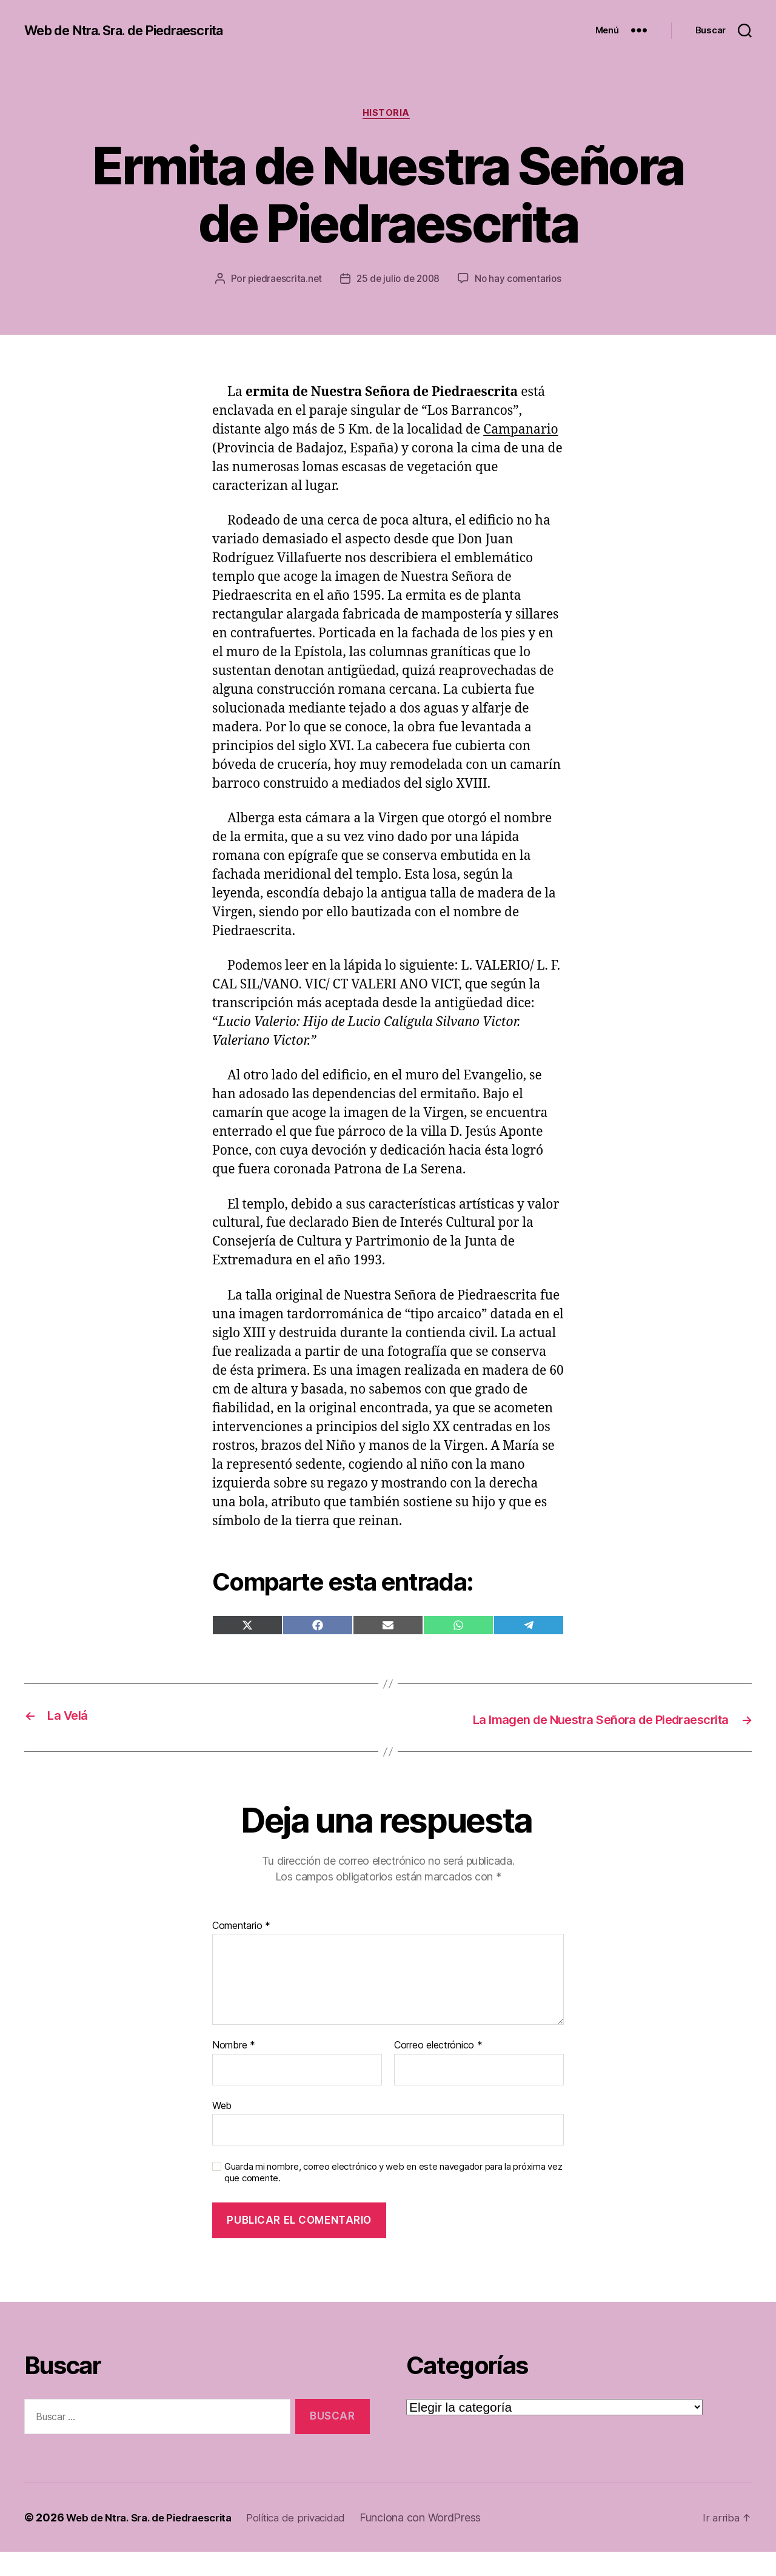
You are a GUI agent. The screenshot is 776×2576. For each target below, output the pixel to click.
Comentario (241, 1949)
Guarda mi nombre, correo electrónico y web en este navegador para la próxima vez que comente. (393, 2196)
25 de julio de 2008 (460, 281)
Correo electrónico (438, 2069)
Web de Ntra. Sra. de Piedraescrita (137, 30)
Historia (388, 114)
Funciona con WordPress (440, 2541)
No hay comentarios (396, 304)
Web (222, 2129)
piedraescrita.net (343, 281)
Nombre (233, 2069)
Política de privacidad (312, 2541)
